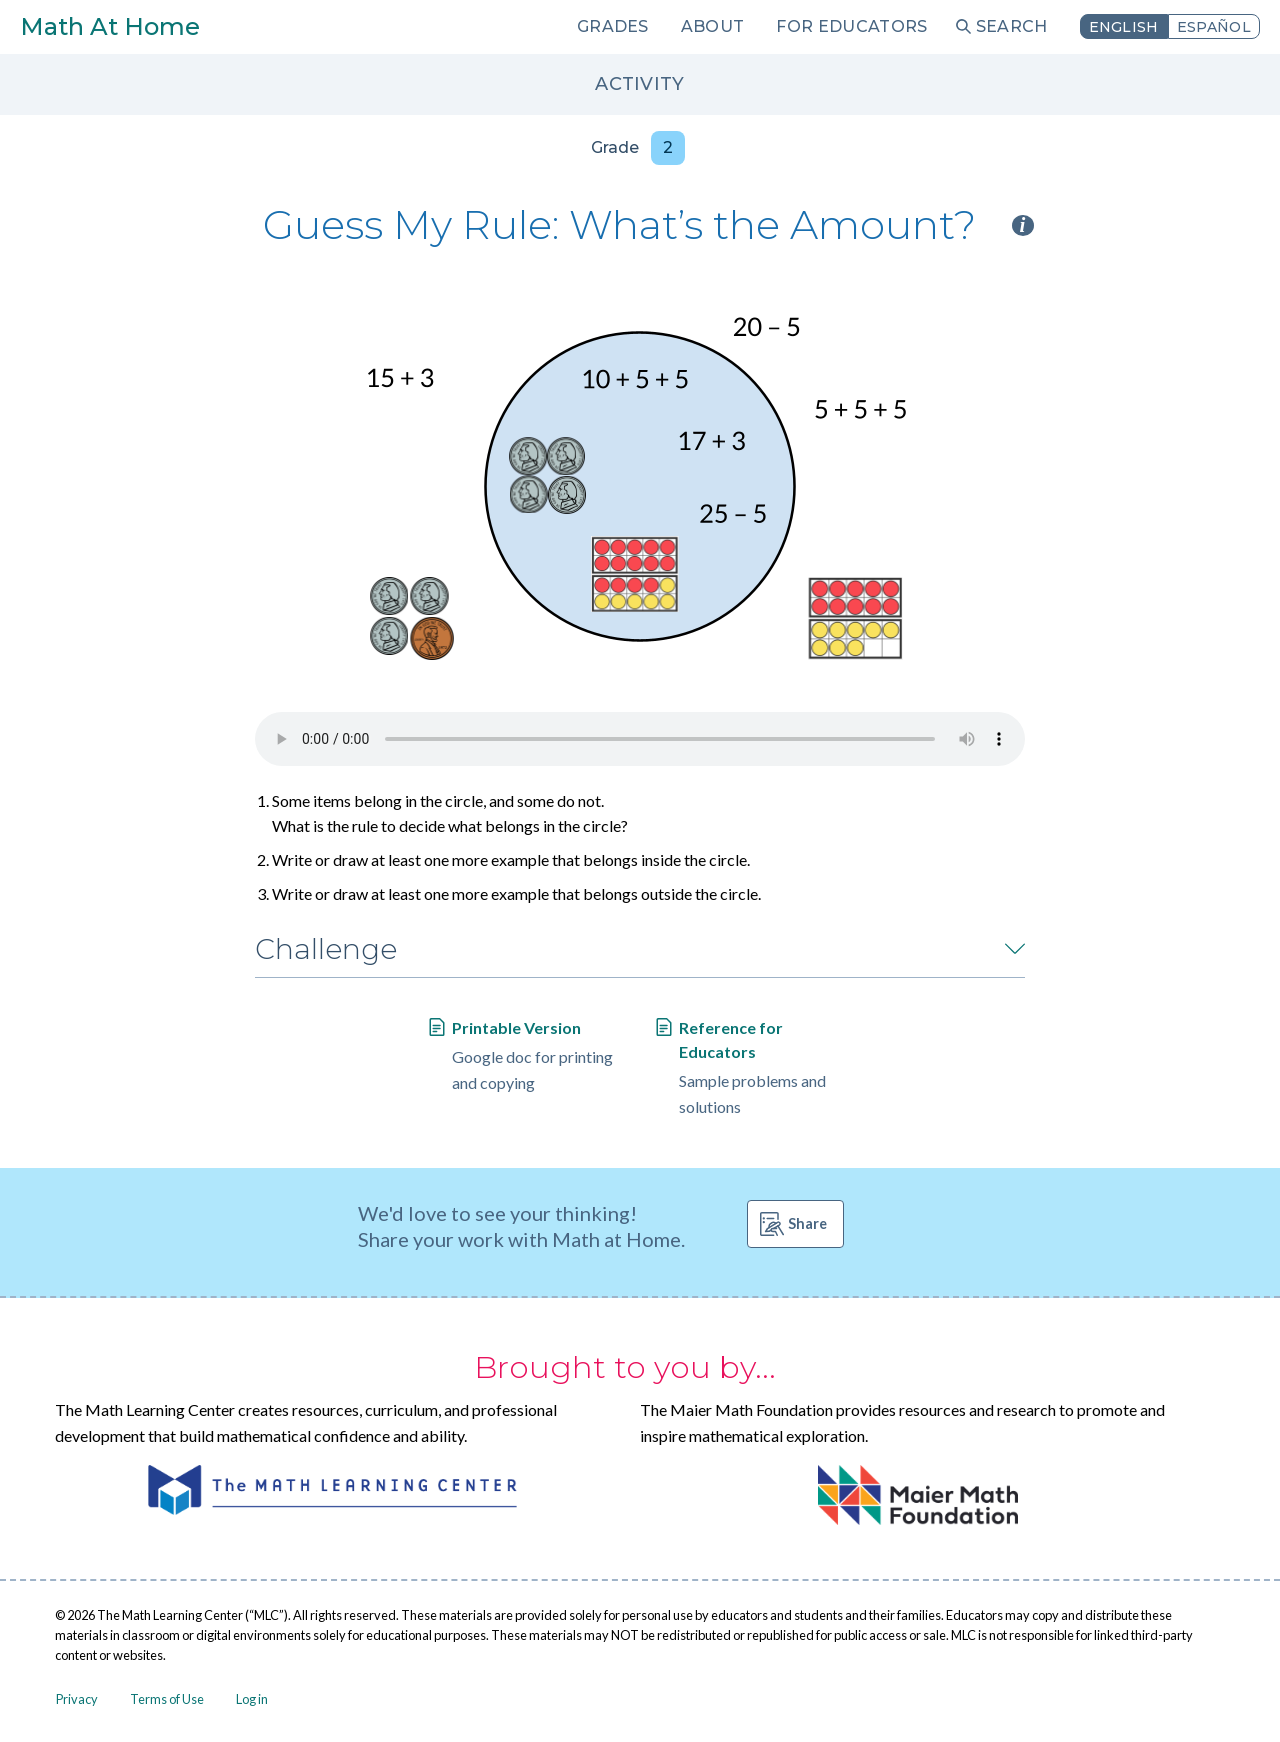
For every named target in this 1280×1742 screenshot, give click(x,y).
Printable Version (516, 1027)
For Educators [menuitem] (851, 26)
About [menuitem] (713, 26)
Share (807, 1223)
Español (1214, 27)
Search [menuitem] (1012, 26)
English (1124, 27)
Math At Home (110, 26)
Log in (252, 1699)
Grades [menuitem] (613, 26)
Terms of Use (167, 1699)
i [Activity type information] (1023, 225)
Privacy (77, 1699)
